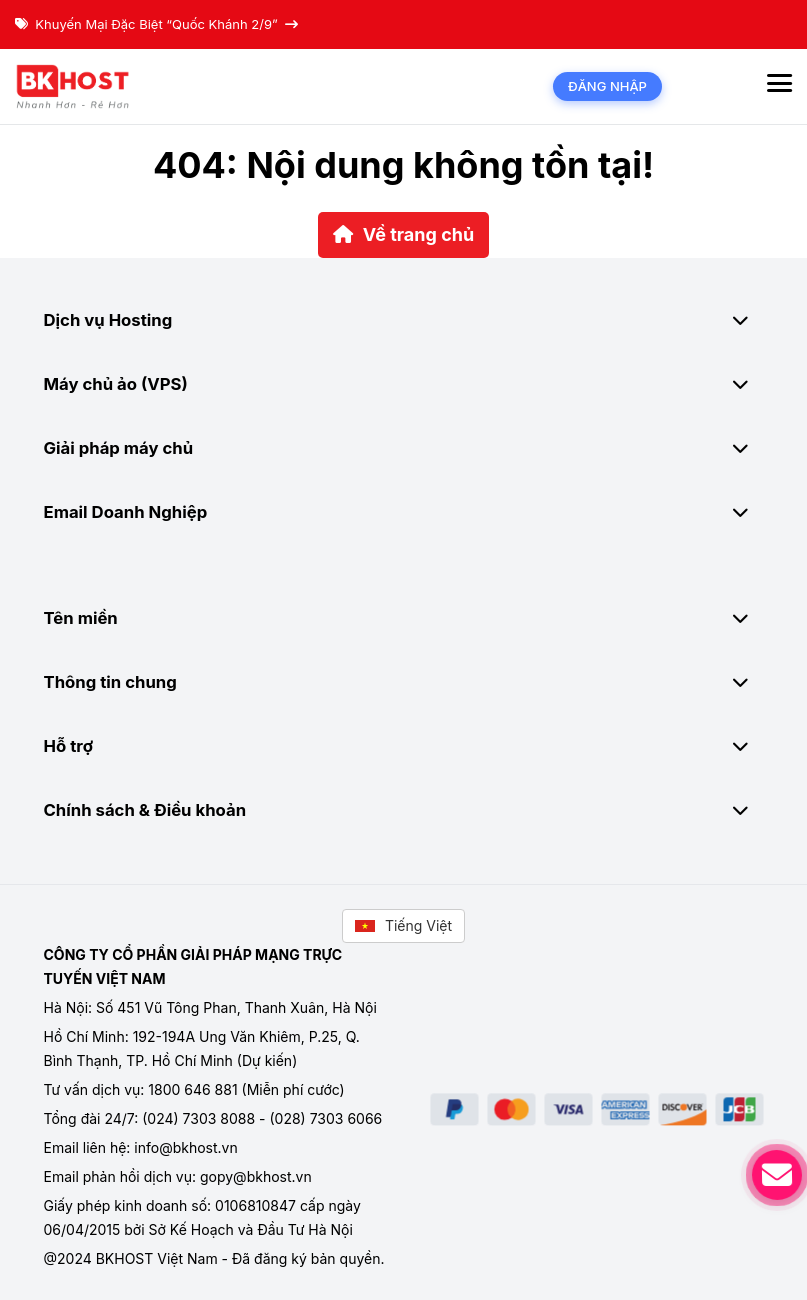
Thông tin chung (404, 682)
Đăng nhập (607, 86)
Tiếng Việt (403, 925)
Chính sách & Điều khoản (404, 810)
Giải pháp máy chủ (404, 448)
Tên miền (404, 618)
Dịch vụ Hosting (404, 320)
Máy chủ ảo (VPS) (404, 384)
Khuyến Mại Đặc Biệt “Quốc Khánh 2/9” (156, 24)
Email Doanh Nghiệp (404, 512)
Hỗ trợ (404, 746)
